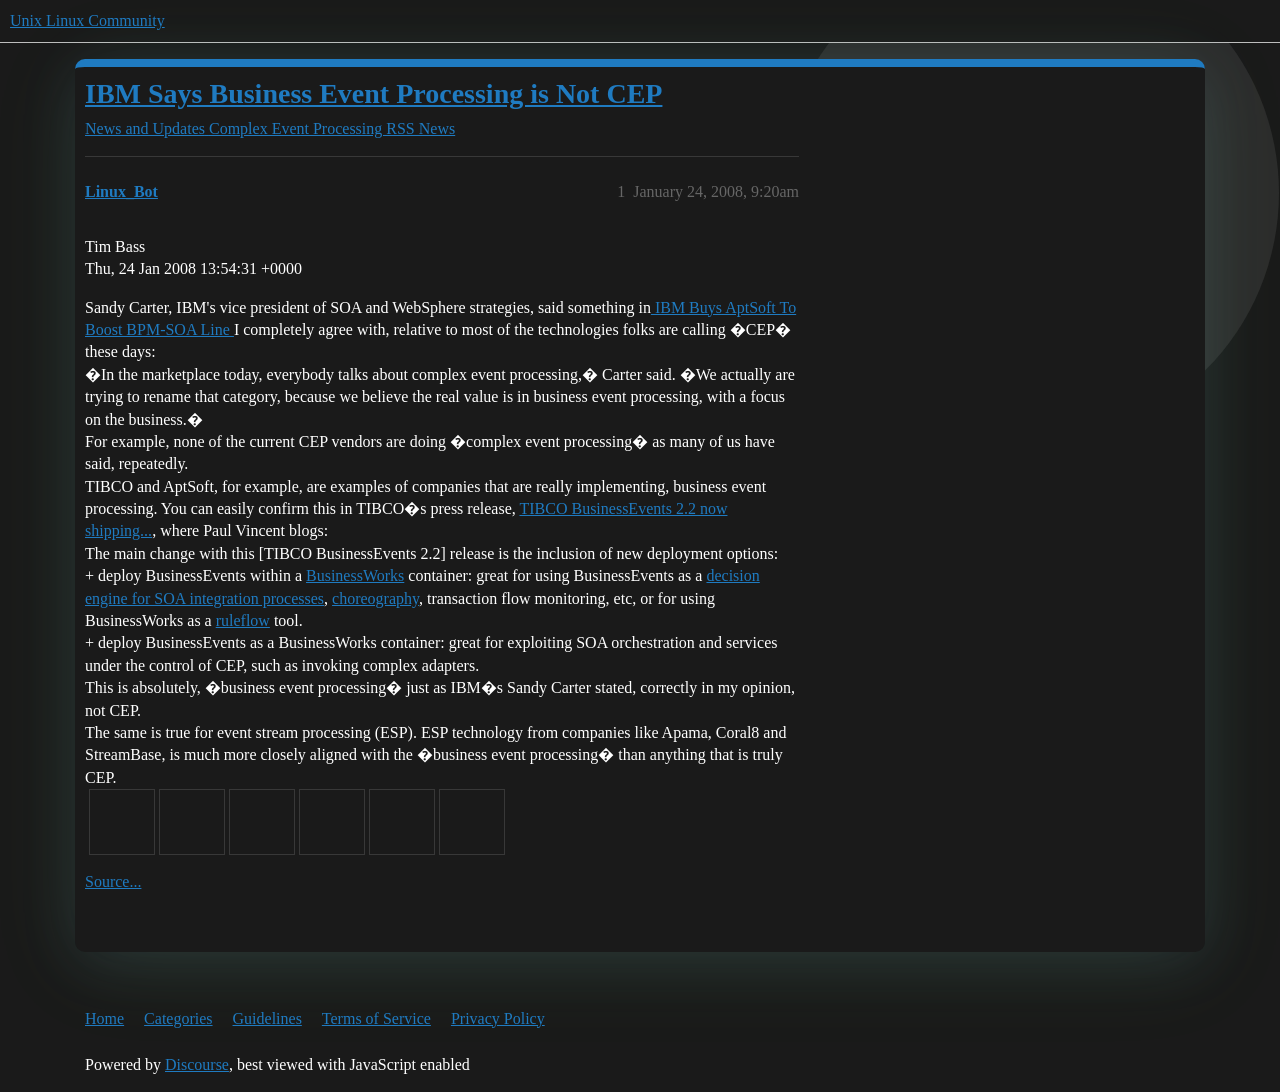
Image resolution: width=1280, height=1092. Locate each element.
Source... (113, 881)
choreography (375, 598)
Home (104, 1018)
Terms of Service (376, 1018)
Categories (178, 1018)
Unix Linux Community (87, 20)
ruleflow (243, 620)
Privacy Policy (498, 1018)
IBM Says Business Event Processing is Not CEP (373, 93)
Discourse (197, 1064)
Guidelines (267, 1018)
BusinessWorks (355, 575)
